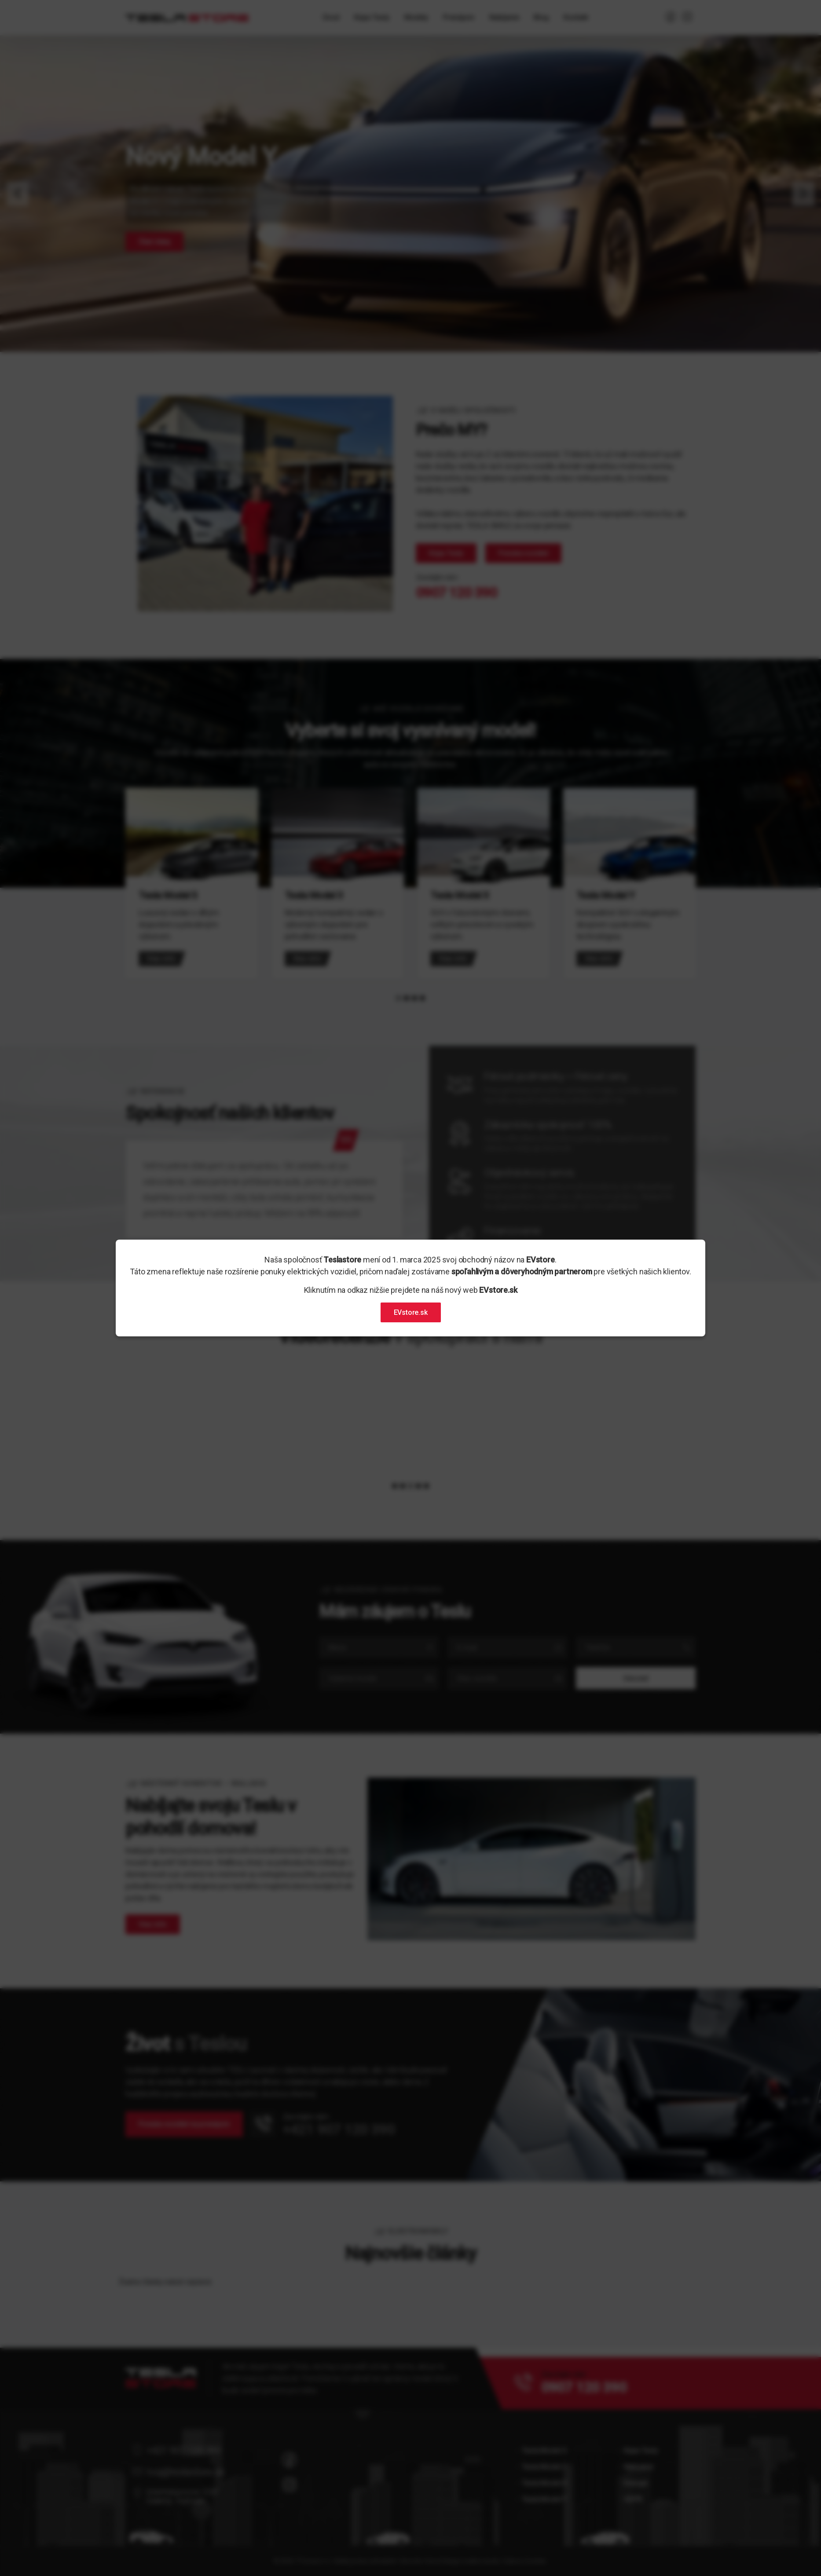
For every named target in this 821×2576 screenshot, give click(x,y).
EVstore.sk (411, 1312)
